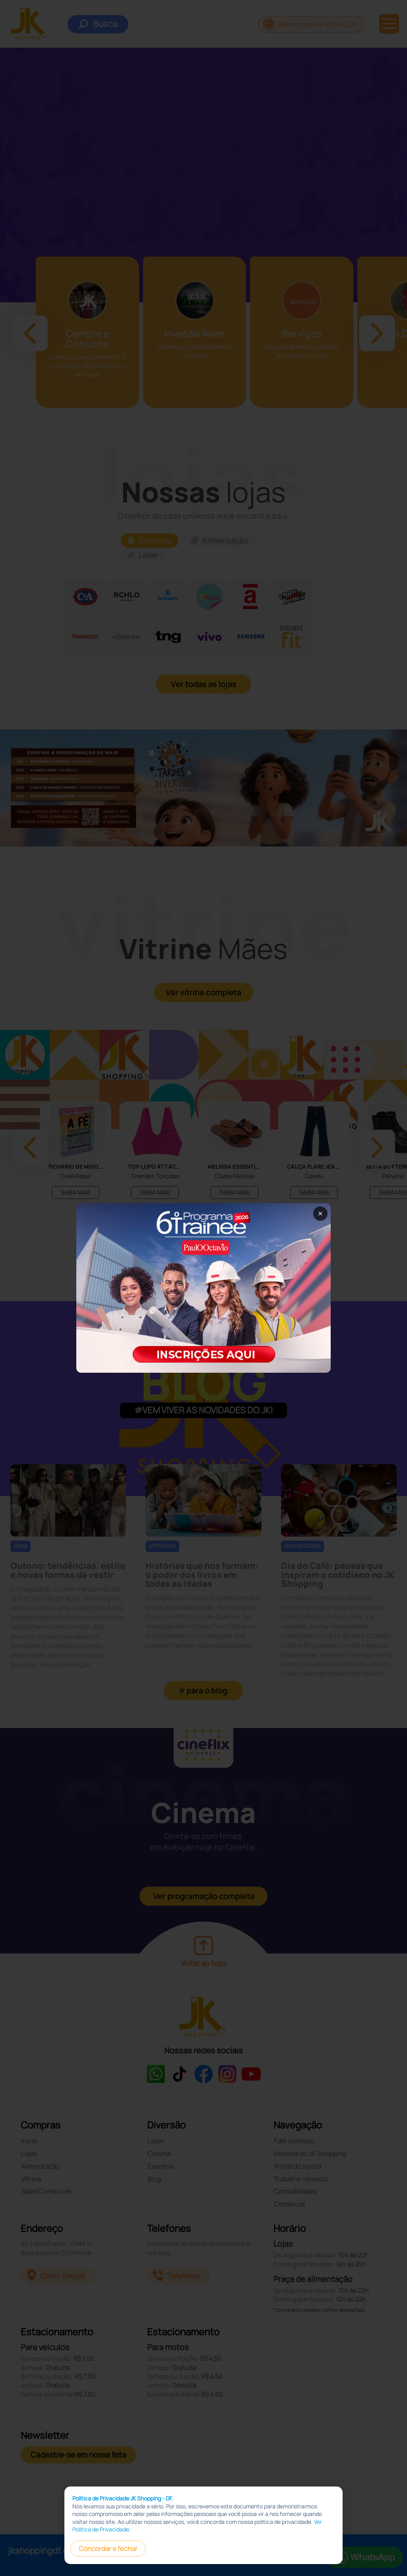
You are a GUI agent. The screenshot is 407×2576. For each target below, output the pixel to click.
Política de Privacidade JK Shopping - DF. (122, 2498)
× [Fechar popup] (320, 1213)
